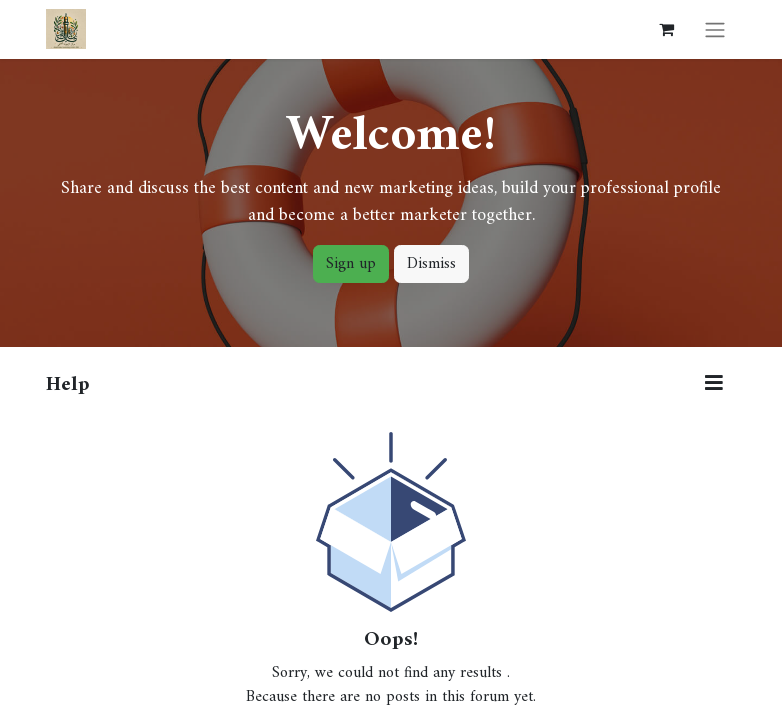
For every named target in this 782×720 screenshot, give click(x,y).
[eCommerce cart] (666, 29)
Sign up (351, 264)
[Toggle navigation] (715, 29)
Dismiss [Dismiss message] (431, 264)
